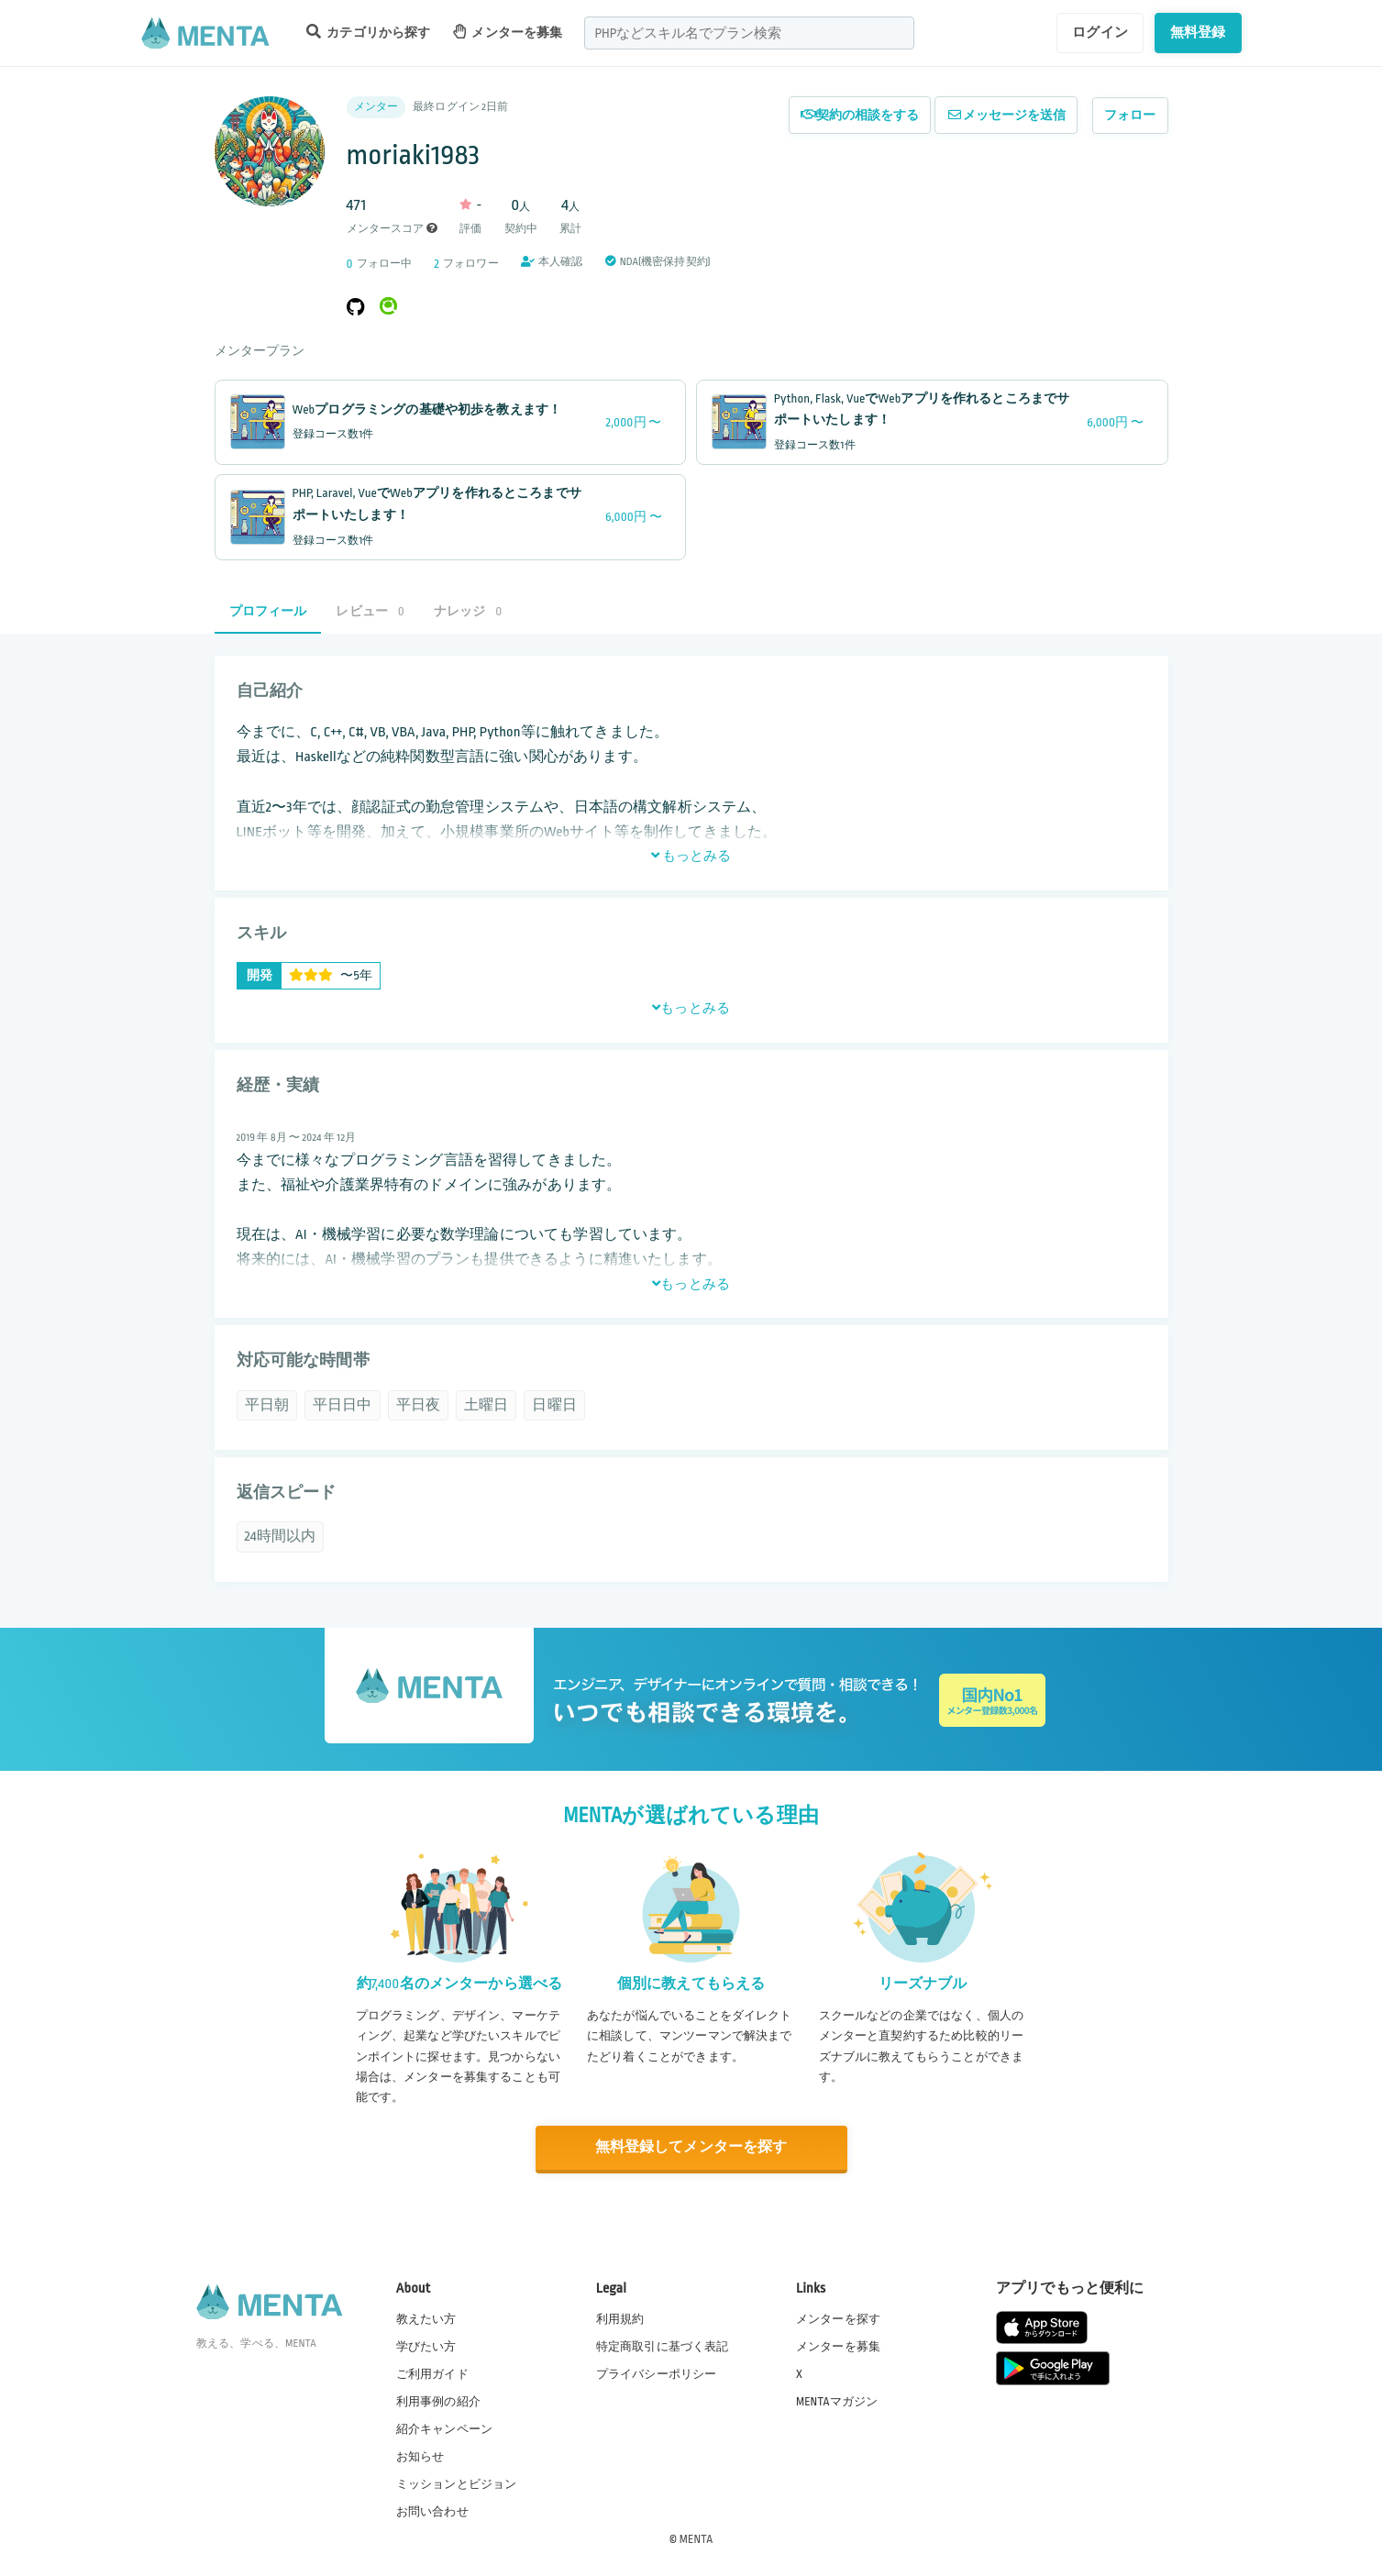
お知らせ (420, 2455)
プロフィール (268, 611)
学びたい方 (426, 2344)
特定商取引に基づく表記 (662, 2344)
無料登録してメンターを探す (691, 2147)
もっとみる (691, 855)
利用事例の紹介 (438, 2400)
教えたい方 (426, 2317)
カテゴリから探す (368, 31)
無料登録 (1198, 32)
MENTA (696, 2538)
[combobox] (749, 33)
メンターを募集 (508, 31)
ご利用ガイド (432, 2372)
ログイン (1100, 32)
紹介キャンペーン (444, 2428)
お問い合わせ (432, 2510)
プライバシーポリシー (656, 2372)
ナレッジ (468, 611)
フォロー (1130, 115)
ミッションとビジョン (456, 2483)
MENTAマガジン (837, 2400)
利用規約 (620, 2317)
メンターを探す (838, 2317)
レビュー (370, 611)
